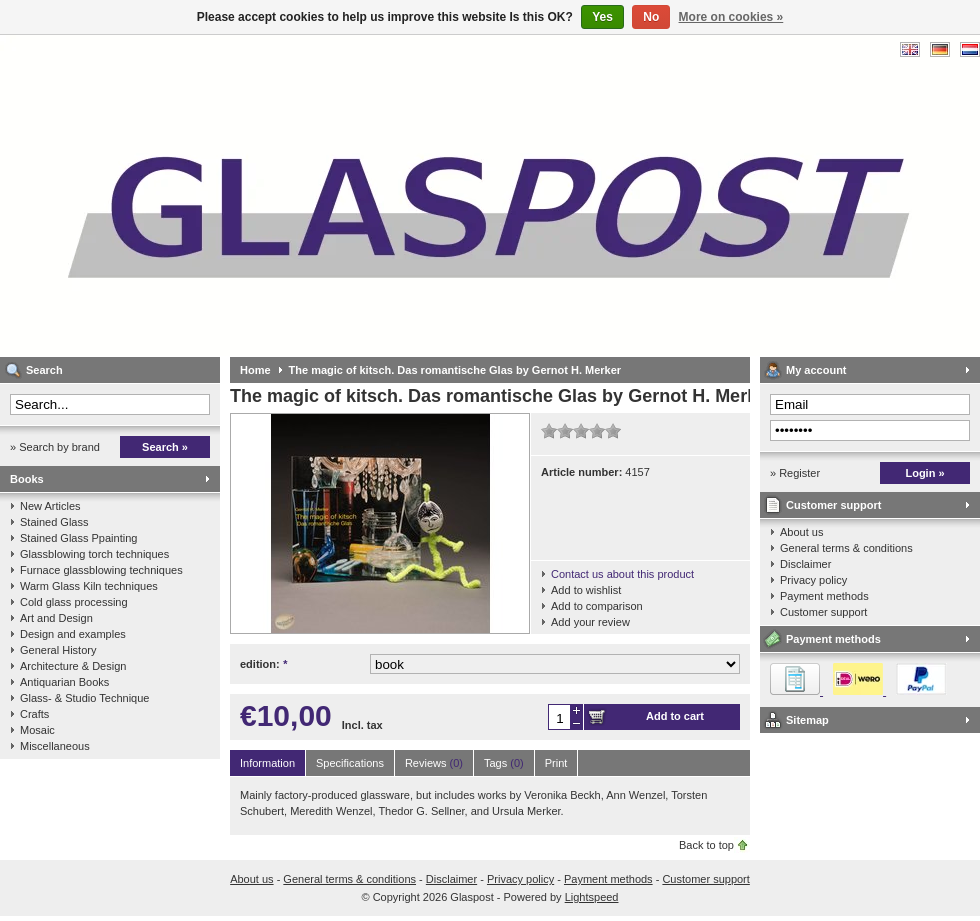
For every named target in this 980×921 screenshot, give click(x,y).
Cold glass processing (74, 602)
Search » (165, 447)
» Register (795, 473)
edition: (263, 664)
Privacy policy (813, 580)
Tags (504, 763)
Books (27, 479)
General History (58, 650)
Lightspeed (592, 897)
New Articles (50, 506)
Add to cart (675, 716)
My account (816, 370)
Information (267, 763)
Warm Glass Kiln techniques (89, 586)
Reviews (434, 763)
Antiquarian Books (64, 682)
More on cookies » (731, 17)
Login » (924, 473)
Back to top (706, 845)
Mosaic (37, 730)
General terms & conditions (846, 548)
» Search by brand (55, 447)
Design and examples (73, 634)
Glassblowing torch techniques (94, 554)
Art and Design (56, 618)
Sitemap (807, 720)
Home (255, 370)
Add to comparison (597, 606)
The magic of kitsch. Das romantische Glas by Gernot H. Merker (455, 370)
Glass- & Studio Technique (84, 698)
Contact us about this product (622, 574)
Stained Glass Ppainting (78, 538)
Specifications (350, 763)
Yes (602, 17)
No (651, 17)
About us (801, 532)
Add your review (590, 622)
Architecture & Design (73, 666)
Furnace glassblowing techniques (101, 570)
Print (556, 763)
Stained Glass (54, 522)
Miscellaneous (55, 746)
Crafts (34, 714)
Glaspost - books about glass (265, 195)
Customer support (833, 505)
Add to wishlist (586, 590)
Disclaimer (805, 564)
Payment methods (824, 596)
